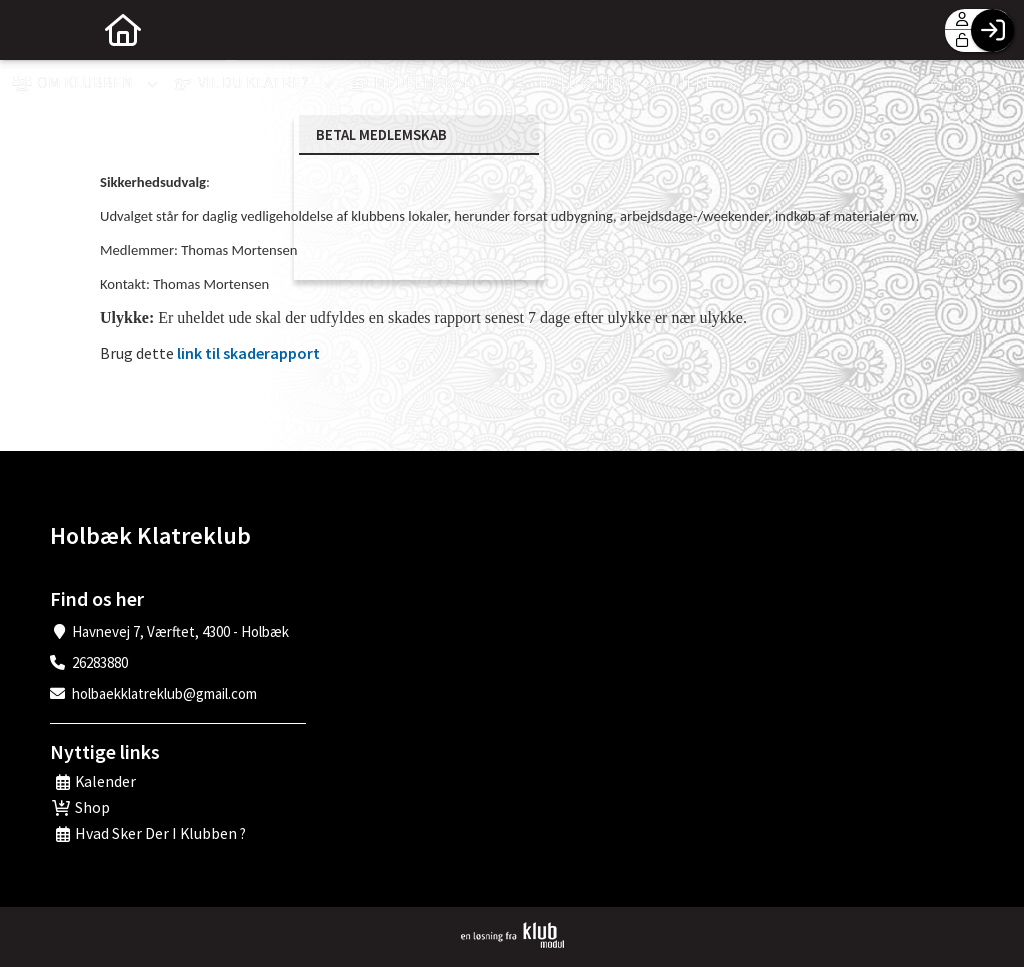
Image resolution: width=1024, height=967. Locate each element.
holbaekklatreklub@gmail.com (164, 693)
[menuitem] (30, 30)
